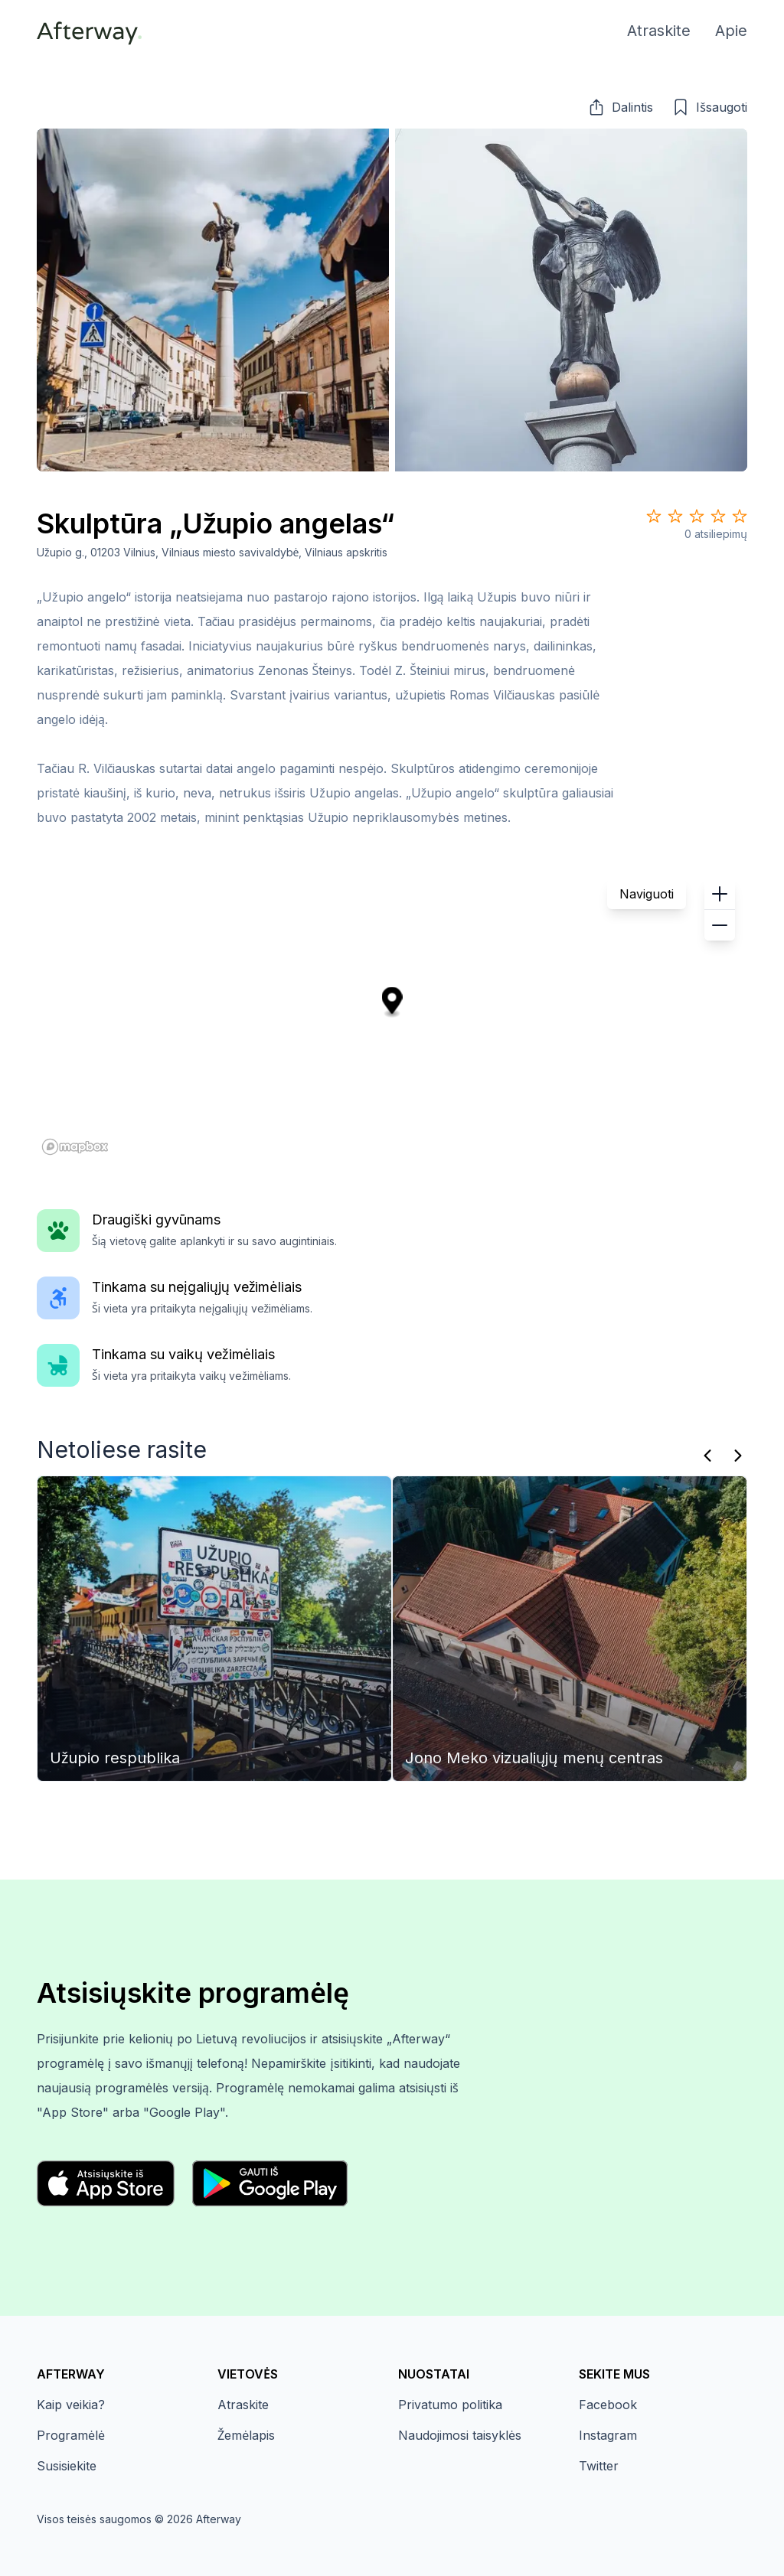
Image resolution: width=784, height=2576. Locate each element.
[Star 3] (696, 515)
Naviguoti (646, 894)
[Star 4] (718, 515)
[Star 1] (654, 515)
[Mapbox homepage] (75, 1147)
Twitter (599, 2465)
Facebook (608, 2404)
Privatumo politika (450, 2404)
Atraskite (243, 2404)
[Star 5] (739, 515)
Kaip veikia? (71, 2404)
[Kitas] (738, 1455)
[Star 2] (675, 515)
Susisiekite (66, 2465)
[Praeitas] (707, 1455)
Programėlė (71, 2435)
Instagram (608, 2435)
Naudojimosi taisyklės (459, 2435)
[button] (620, 107)
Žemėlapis (246, 2435)
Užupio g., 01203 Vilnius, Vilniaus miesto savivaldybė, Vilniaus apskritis (212, 552)
